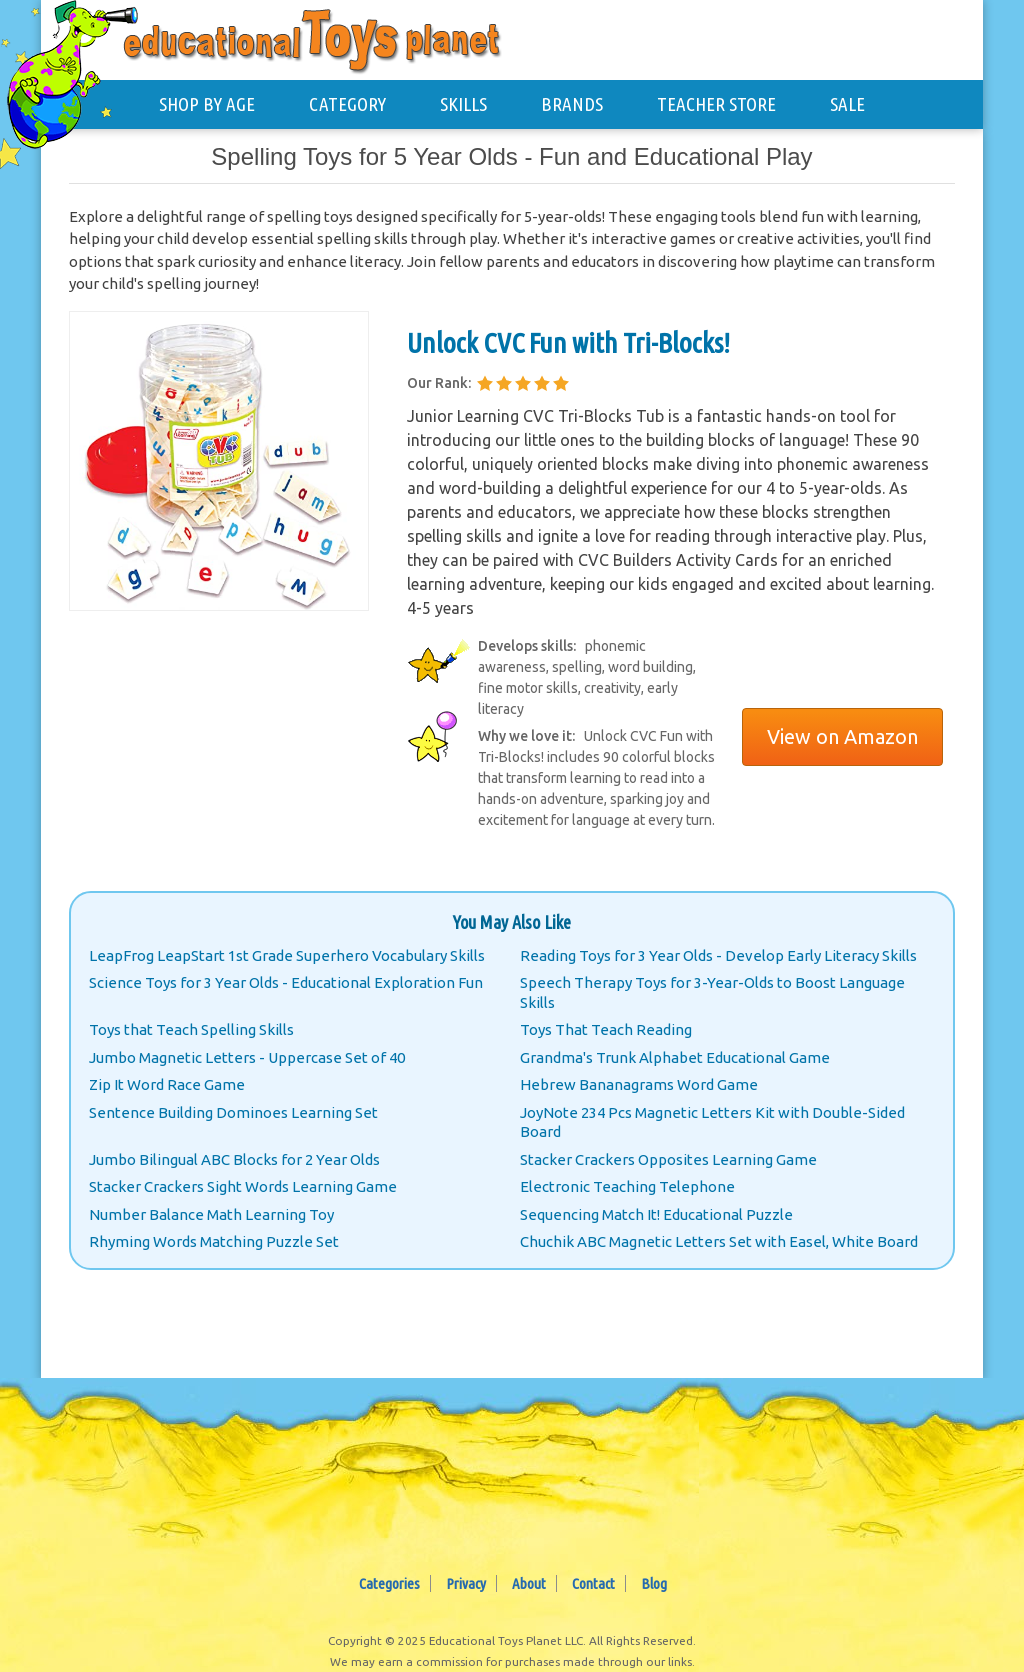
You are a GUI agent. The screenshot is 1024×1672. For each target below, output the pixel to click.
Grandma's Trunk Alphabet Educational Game (675, 1057)
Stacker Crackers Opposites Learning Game (668, 1159)
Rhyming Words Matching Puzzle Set (214, 1241)
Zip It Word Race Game (167, 1084)
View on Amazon (842, 736)
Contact (593, 1583)
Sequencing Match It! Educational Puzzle (656, 1214)
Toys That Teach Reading (606, 1029)
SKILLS (463, 104)
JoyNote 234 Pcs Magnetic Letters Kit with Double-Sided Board (712, 1122)
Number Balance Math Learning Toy (211, 1214)
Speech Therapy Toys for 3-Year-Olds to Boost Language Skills (712, 992)
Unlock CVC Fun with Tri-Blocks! (568, 342)
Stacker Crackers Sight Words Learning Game (243, 1186)
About (529, 1583)
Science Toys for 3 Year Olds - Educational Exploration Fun (286, 982)
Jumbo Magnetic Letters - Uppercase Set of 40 (247, 1057)
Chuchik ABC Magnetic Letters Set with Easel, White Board (719, 1241)
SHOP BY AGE (207, 104)
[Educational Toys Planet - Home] (76, 76)
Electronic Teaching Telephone (627, 1186)
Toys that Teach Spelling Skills (191, 1029)
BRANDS (572, 104)
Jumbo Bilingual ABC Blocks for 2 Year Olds (234, 1159)
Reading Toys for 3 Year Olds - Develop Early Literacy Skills (718, 955)
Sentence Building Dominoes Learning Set (233, 1112)
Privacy (466, 1583)
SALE (847, 104)
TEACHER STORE (716, 104)
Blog (654, 1583)
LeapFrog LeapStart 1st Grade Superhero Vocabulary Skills (287, 955)
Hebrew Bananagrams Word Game (639, 1084)
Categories (389, 1583)
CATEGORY (347, 104)
